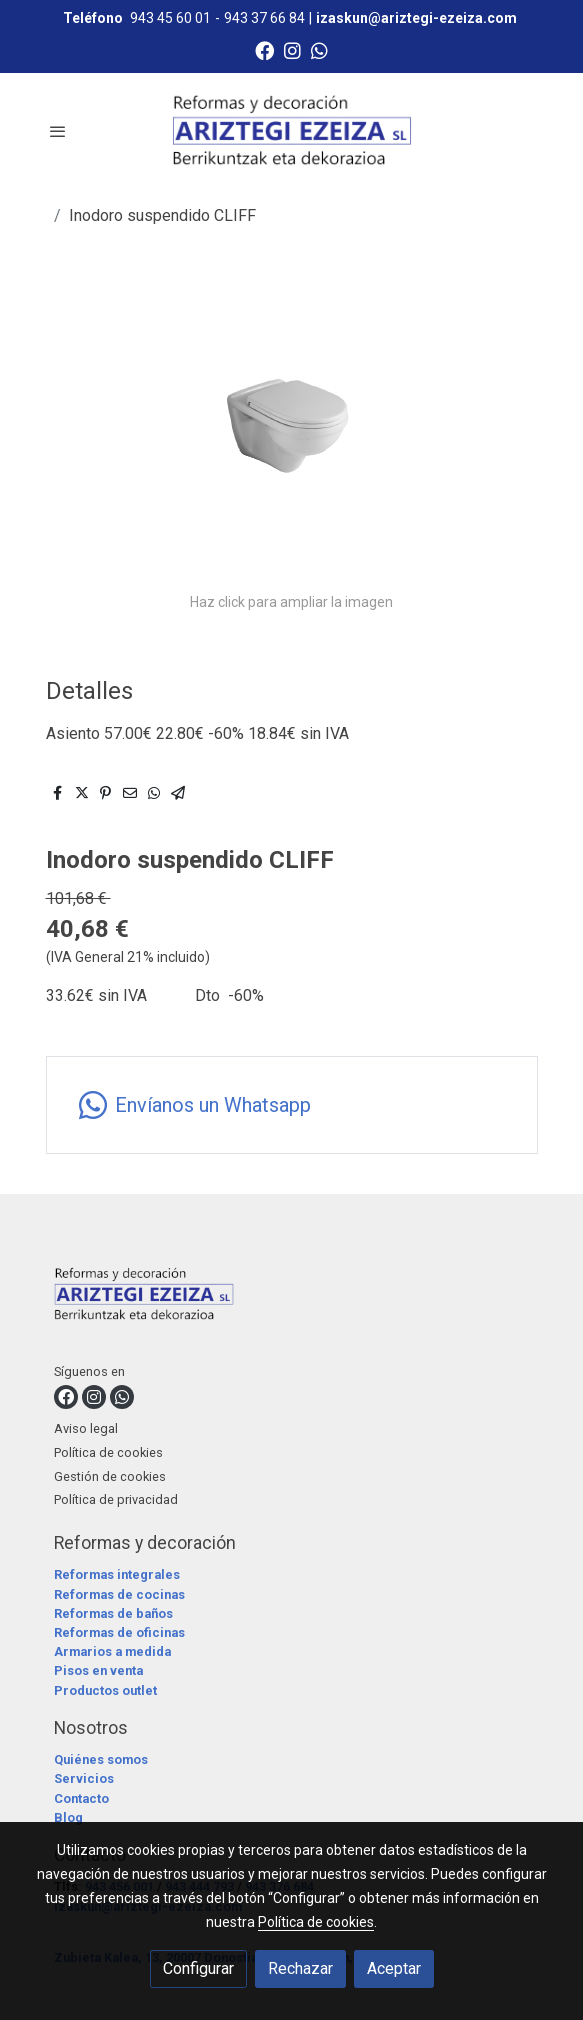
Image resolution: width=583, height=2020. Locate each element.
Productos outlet (105, 1690)
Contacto (81, 1798)
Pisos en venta (98, 1670)
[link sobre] (292, 1298)
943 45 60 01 (170, 18)
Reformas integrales (117, 1574)
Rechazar (300, 1968)
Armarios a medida (112, 1651)
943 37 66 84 (264, 18)
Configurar (198, 1968)
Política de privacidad (116, 1499)
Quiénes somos (101, 1759)
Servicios (84, 1778)
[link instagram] (292, 49)
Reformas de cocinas (119, 1594)
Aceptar (394, 1968)
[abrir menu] (58, 131)
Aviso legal (86, 1428)
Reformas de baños (113, 1613)
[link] (292, 130)
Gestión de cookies (110, 1476)
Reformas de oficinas (119, 1632)
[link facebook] (264, 49)
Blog (68, 1817)
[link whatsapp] (319, 49)
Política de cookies (108, 1452)
